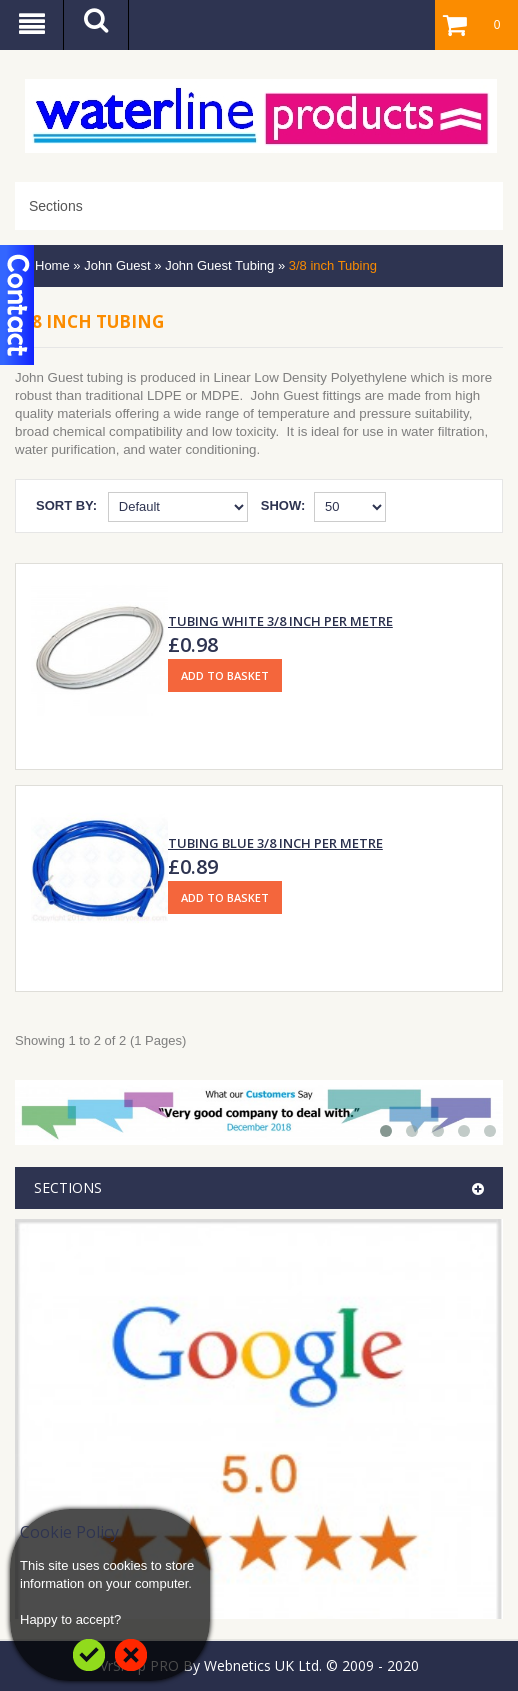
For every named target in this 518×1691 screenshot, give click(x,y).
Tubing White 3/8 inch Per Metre (280, 621)
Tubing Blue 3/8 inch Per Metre (275, 843)
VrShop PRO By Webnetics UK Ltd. (211, 1665)
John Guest (117, 265)
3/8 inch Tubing (333, 265)
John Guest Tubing (219, 265)
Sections (56, 206)
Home (52, 265)
